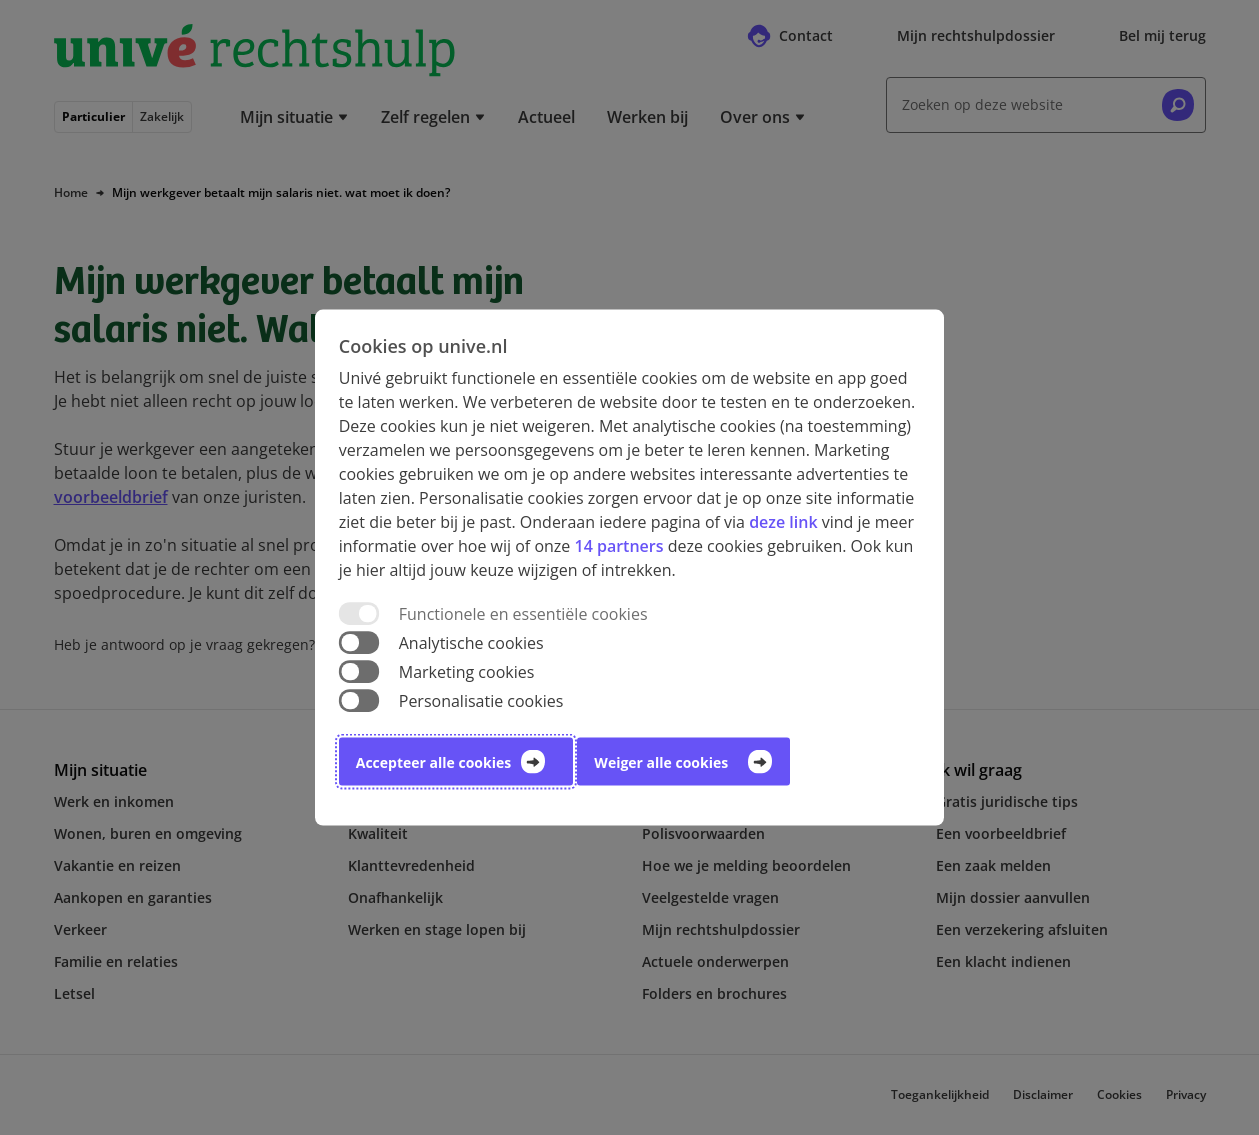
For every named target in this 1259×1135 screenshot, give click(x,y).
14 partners (618, 545)
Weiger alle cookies (661, 762)
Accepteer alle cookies (433, 762)
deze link (783, 521)
